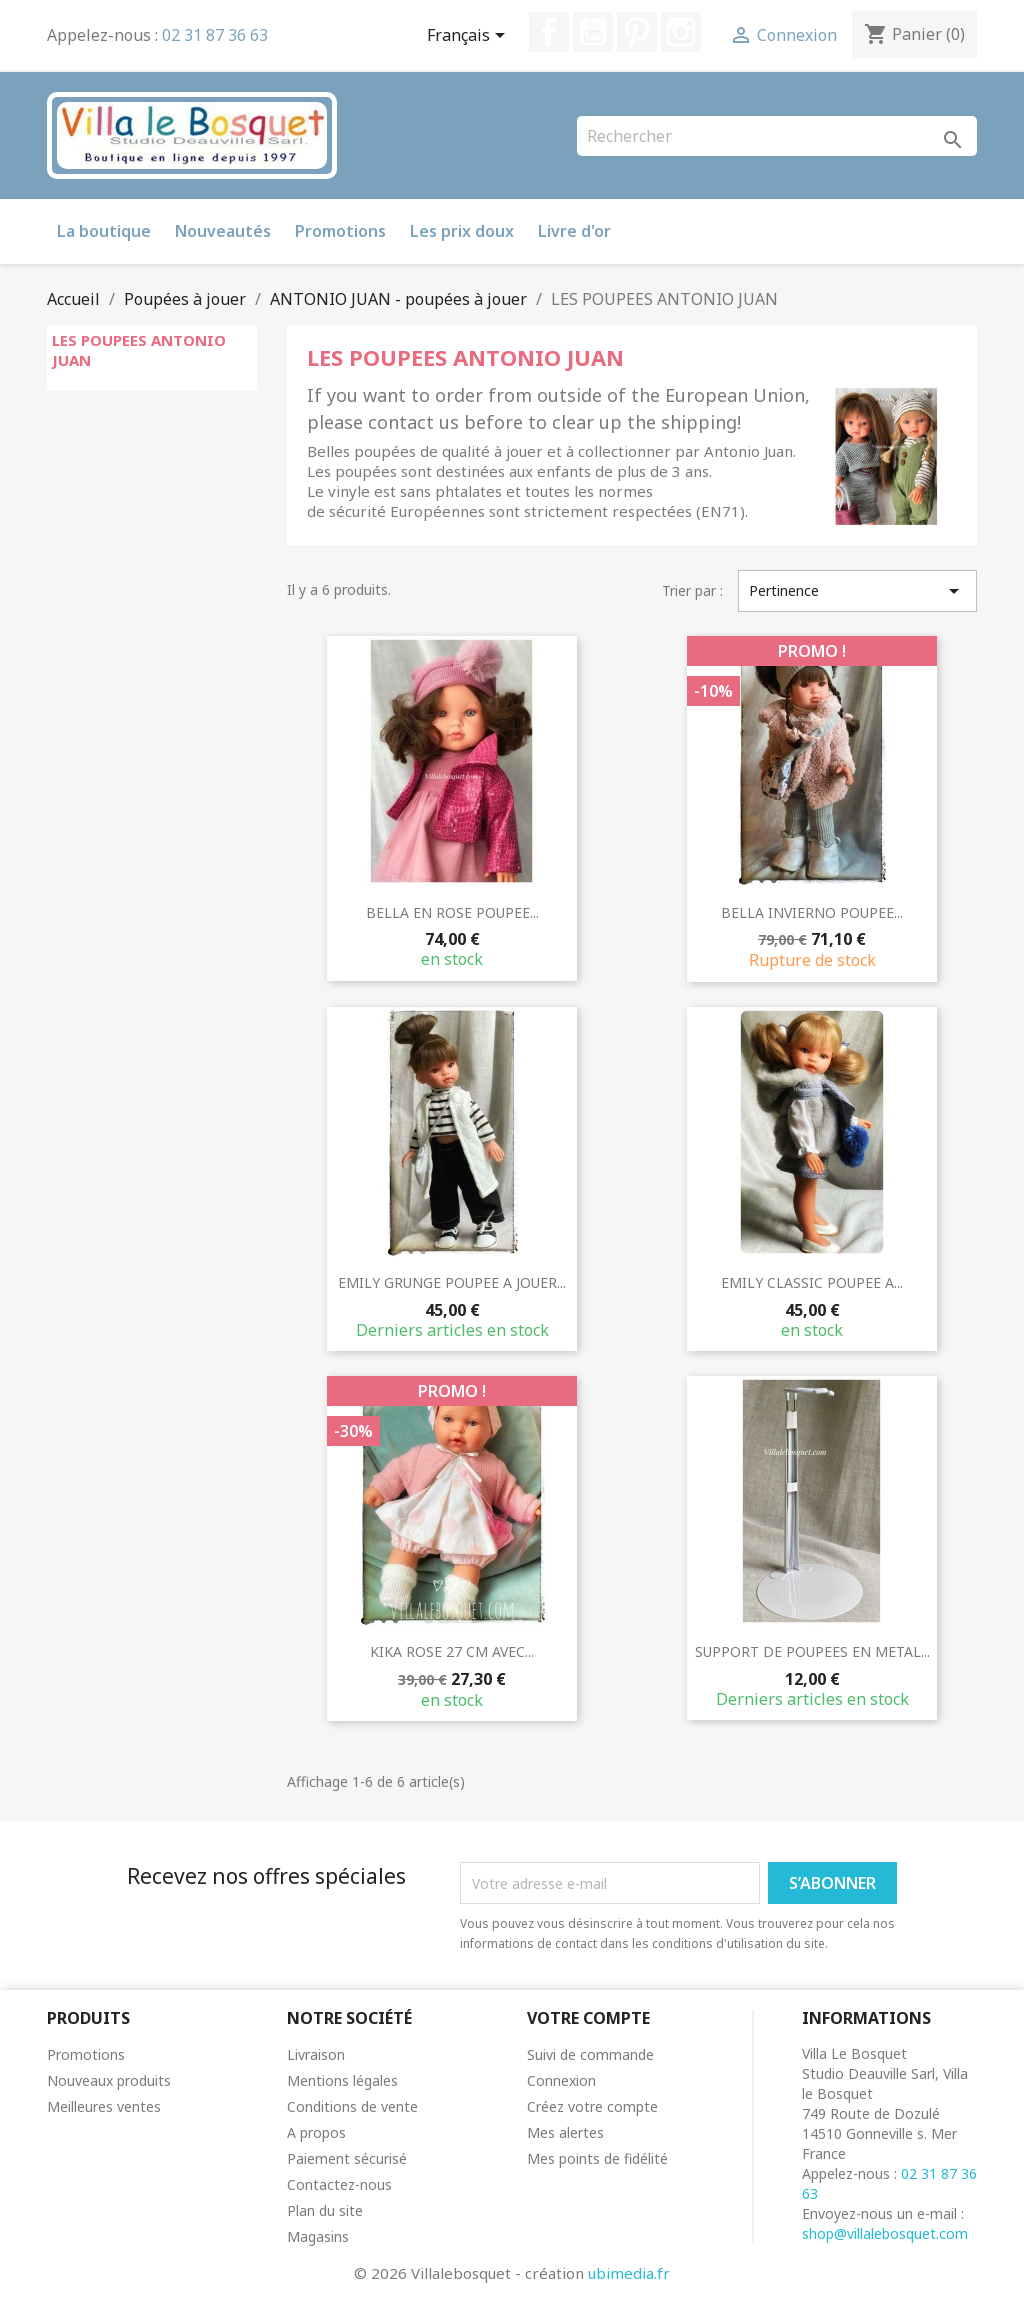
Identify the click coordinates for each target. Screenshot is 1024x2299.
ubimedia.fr (629, 2273)
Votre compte (588, 2018)
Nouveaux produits (109, 2080)
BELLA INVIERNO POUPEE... (812, 912)
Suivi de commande (590, 2054)
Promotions (340, 231)
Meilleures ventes (104, 2106)
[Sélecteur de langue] (469, 37)
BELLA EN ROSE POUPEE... (452, 912)
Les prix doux (462, 231)
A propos (316, 2132)
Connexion (561, 2080)
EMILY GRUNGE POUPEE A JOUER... (452, 1282)
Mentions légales (342, 2080)
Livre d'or (574, 231)
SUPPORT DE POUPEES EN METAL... (812, 1651)
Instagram (681, 32)
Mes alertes (565, 2132)
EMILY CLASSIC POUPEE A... (812, 1282)
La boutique (104, 231)
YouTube (593, 32)
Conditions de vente (352, 2106)
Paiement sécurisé (347, 2158)
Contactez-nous (339, 2184)
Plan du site (325, 2210)
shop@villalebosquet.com (885, 2233)
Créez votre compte (592, 2106)
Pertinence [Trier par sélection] (857, 591)
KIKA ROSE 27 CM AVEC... (452, 1651)
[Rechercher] (777, 136)
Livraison (316, 2054)
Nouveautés (223, 231)
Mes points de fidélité (597, 2158)
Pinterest (637, 32)
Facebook (549, 32)
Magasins (318, 2236)
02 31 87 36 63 (215, 35)
